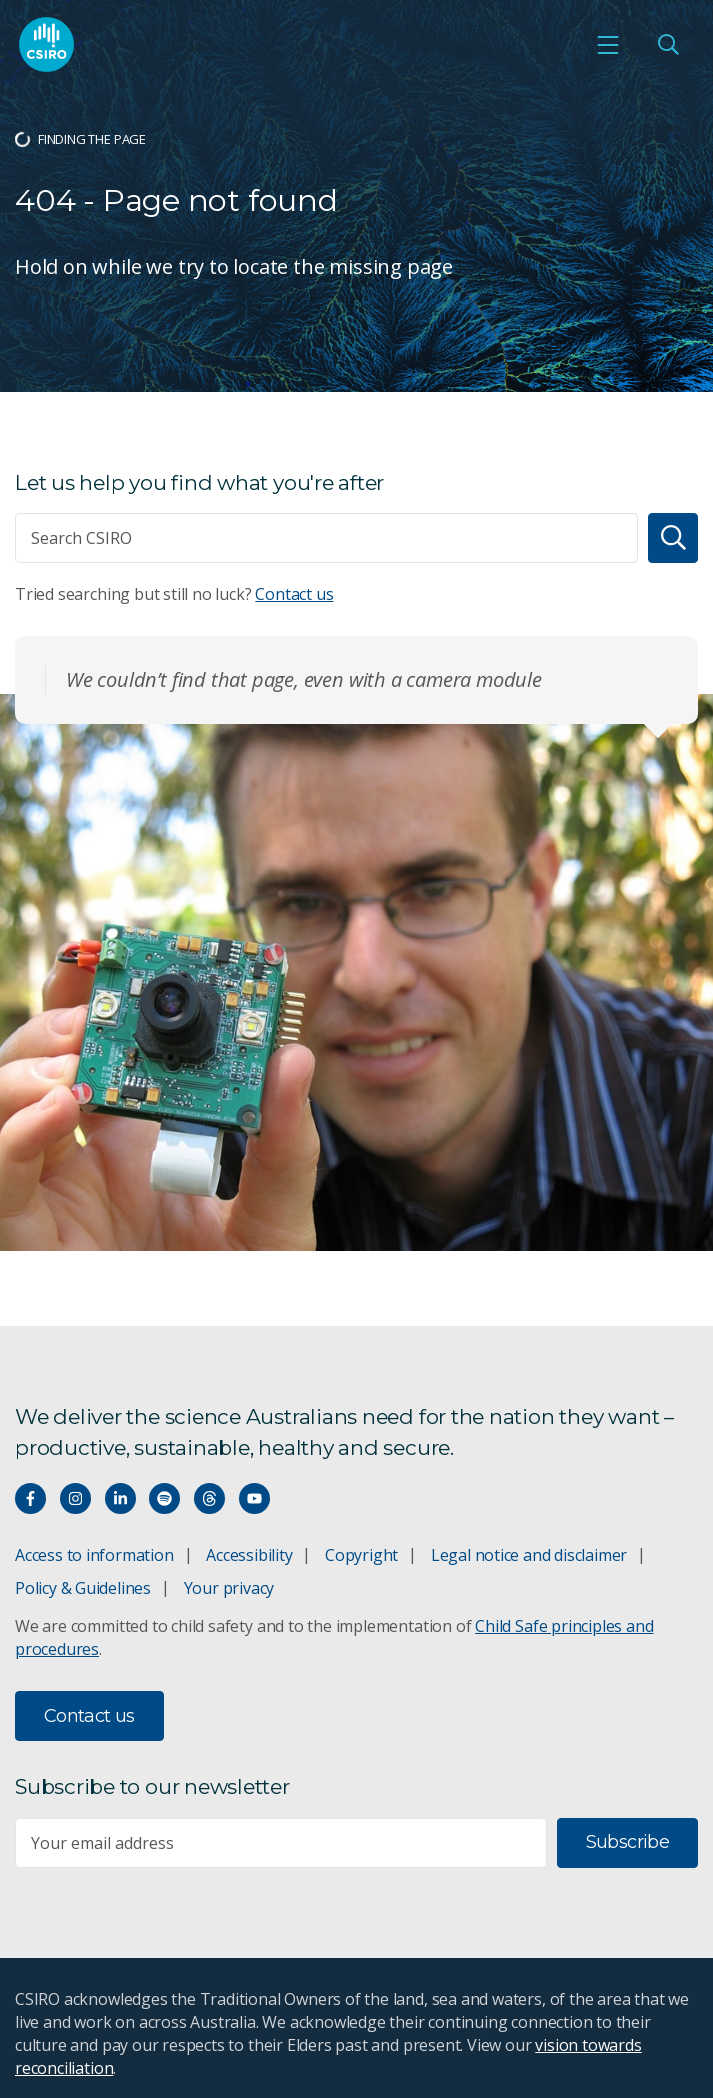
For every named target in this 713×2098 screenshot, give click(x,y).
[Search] (673, 538)
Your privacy (229, 1588)
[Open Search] (668, 44)
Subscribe (627, 1842)
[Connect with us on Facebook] (30, 1498)
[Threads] (209, 1498)
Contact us (294, 594)
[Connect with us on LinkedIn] (120, 1498)
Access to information (94, 1555)
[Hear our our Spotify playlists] (164, 1498)
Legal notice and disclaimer (529, 1555)
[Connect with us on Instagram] (75, 1498)
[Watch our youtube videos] (254, 1498)
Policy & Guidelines (83, 1588)
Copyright (361, 1555)
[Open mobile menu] (608, 44)
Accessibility (249, 1555)
